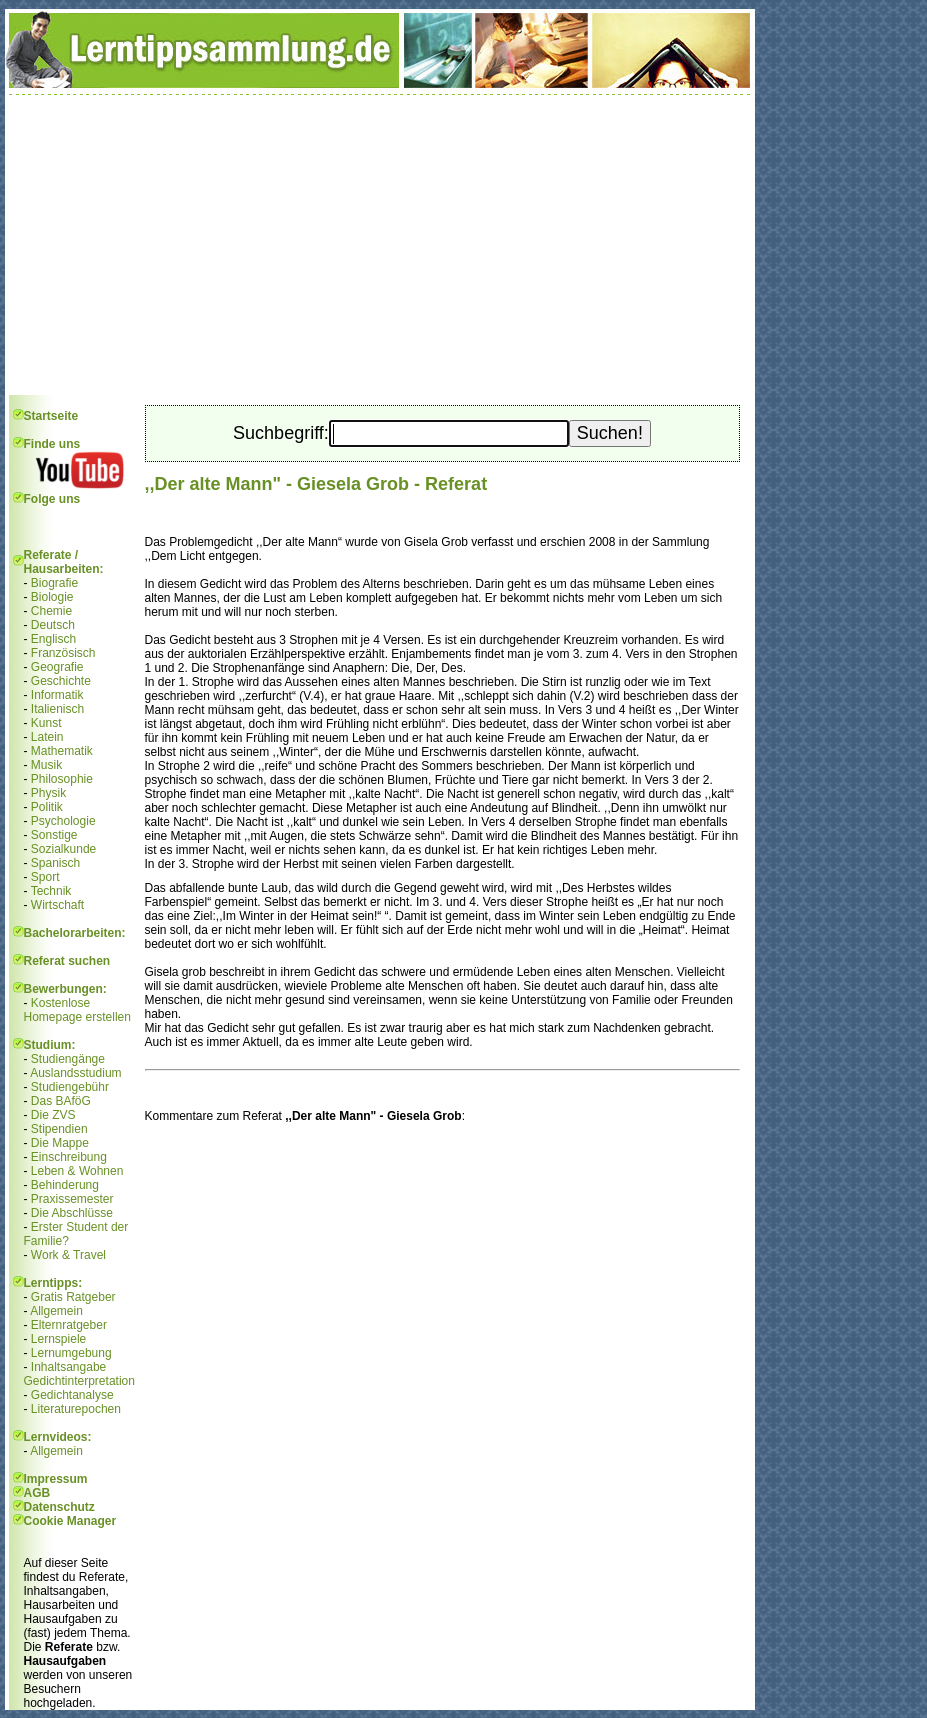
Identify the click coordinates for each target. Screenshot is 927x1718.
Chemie (51, 611)
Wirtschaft (57, 905)
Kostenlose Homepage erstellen (77, 1010)
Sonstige (54, 835)
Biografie (54, 583)
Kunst (46, 723)
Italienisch (57, 709)
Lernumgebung (71, 1353)
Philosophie (62, 779)
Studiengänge (68, 1059)
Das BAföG (61, 1101)
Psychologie (63, 821)
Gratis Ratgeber (73, 1297)
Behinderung (65, 1185)
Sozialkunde (63, 849)
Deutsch (53, 625)
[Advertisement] (380, 245)
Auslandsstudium (75, 1073)
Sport (45, 877)
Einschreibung (69, 1157)
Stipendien (59, 1129)
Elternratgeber (69, 1325)
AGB (37, 1493)
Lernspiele (58, 1339)
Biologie (52, 597)
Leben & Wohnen (77, 1171)
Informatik (57, 695)
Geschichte (61, 681)
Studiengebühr (70, 1087)
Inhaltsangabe (68, 1367)
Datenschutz (59, 1507)
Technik (51, 891)
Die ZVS (53, 1115)
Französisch (63, 653)
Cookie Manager (70, 1521)
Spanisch (55, 863)
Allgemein (56, 1311)
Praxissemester (72, 1199)
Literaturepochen (76, 1409)
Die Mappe (60, 1143)
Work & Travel (68, 1255)
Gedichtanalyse (72, 1395)
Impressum (56, 1479)
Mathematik (62, 751)
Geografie (57, 667)
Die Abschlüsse (72, 1213)
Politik (47, 807)
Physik (48, 793)
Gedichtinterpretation (79, 1381)
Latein (47, 737)
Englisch (53, 639)
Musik (46, 765)
